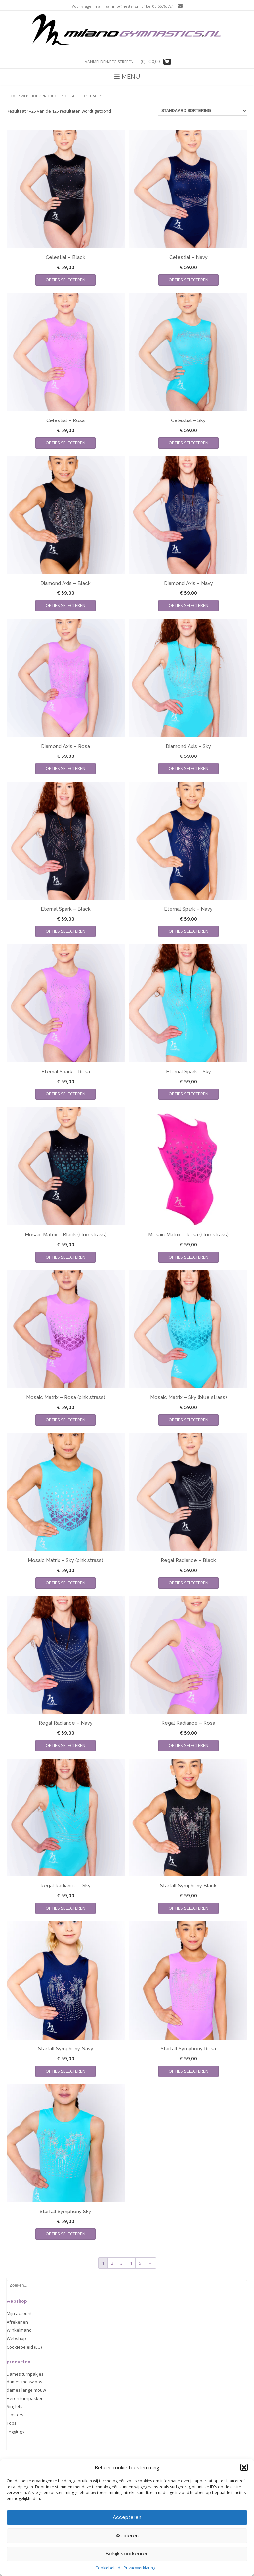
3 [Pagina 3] (121, 2263)
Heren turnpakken (25, 2398)
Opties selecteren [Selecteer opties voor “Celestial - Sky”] (188, 443)
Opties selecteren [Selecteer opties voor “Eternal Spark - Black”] (65, 931)
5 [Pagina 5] (140, 2263)
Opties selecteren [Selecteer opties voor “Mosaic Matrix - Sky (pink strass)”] (65, 1583)
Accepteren (127, 2549)
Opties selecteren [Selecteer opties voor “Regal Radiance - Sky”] (65, 1908)
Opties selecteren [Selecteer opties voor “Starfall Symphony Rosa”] (188, 2071)
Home (12, 95)
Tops (12, 2423)
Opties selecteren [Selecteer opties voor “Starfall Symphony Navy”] (65, 2071)
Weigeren (127, 2567)
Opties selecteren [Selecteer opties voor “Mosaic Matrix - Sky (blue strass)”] (188, 1420)
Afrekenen (17, 2322)
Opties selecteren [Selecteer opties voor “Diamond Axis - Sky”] (188, 768)
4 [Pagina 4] (131, 2263)
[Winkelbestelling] (202, 111)
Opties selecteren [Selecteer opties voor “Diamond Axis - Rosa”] (65, 768)
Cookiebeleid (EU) (24, 2347)
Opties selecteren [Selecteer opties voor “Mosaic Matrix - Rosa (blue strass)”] (188, 1257)
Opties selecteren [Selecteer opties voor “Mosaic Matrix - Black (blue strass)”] (65, 1257)
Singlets (14, 2406)
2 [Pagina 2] (112, 2263)
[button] (244, 2498)
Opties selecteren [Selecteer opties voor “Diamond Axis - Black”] (65, 605)
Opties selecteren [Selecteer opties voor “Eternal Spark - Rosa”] (65, 1094)
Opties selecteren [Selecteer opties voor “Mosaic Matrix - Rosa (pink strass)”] (65, 1420)
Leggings (15, 2432)
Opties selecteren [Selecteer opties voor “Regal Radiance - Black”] (188, 1583)
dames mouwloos (24, 2382)
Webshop (29, 95)
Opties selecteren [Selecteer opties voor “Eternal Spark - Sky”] (188, 1094)
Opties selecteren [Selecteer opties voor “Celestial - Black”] (65, 280)
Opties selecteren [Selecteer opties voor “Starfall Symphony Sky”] (65, 2234)
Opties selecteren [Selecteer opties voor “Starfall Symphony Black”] (188, 1908)
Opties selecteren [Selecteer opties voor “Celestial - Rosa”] (65, 443)
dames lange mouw (26, 2390)
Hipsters (15, 2415)
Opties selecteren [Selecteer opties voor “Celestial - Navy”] (188, 280)
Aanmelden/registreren (109, 61)
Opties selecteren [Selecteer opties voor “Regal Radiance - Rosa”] (188, 1745)
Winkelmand (19, 2330)
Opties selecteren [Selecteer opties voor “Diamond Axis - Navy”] (188, 605)
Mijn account (19, 2313)
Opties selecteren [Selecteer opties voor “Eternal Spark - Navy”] (188, 931)
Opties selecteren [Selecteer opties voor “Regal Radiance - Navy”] (65, 1745)
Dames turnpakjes (25, 2374)
